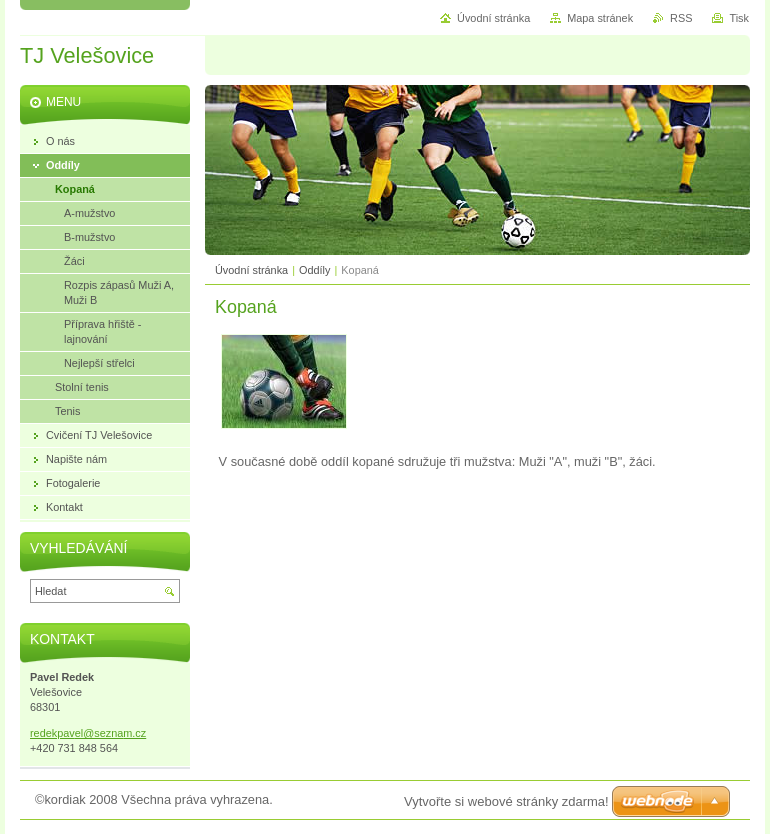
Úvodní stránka (251, 270)
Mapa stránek (600, 18)
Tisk (739, 18)
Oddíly (314, 270)
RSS (681, 18)
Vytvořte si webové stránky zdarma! (506, 801)
